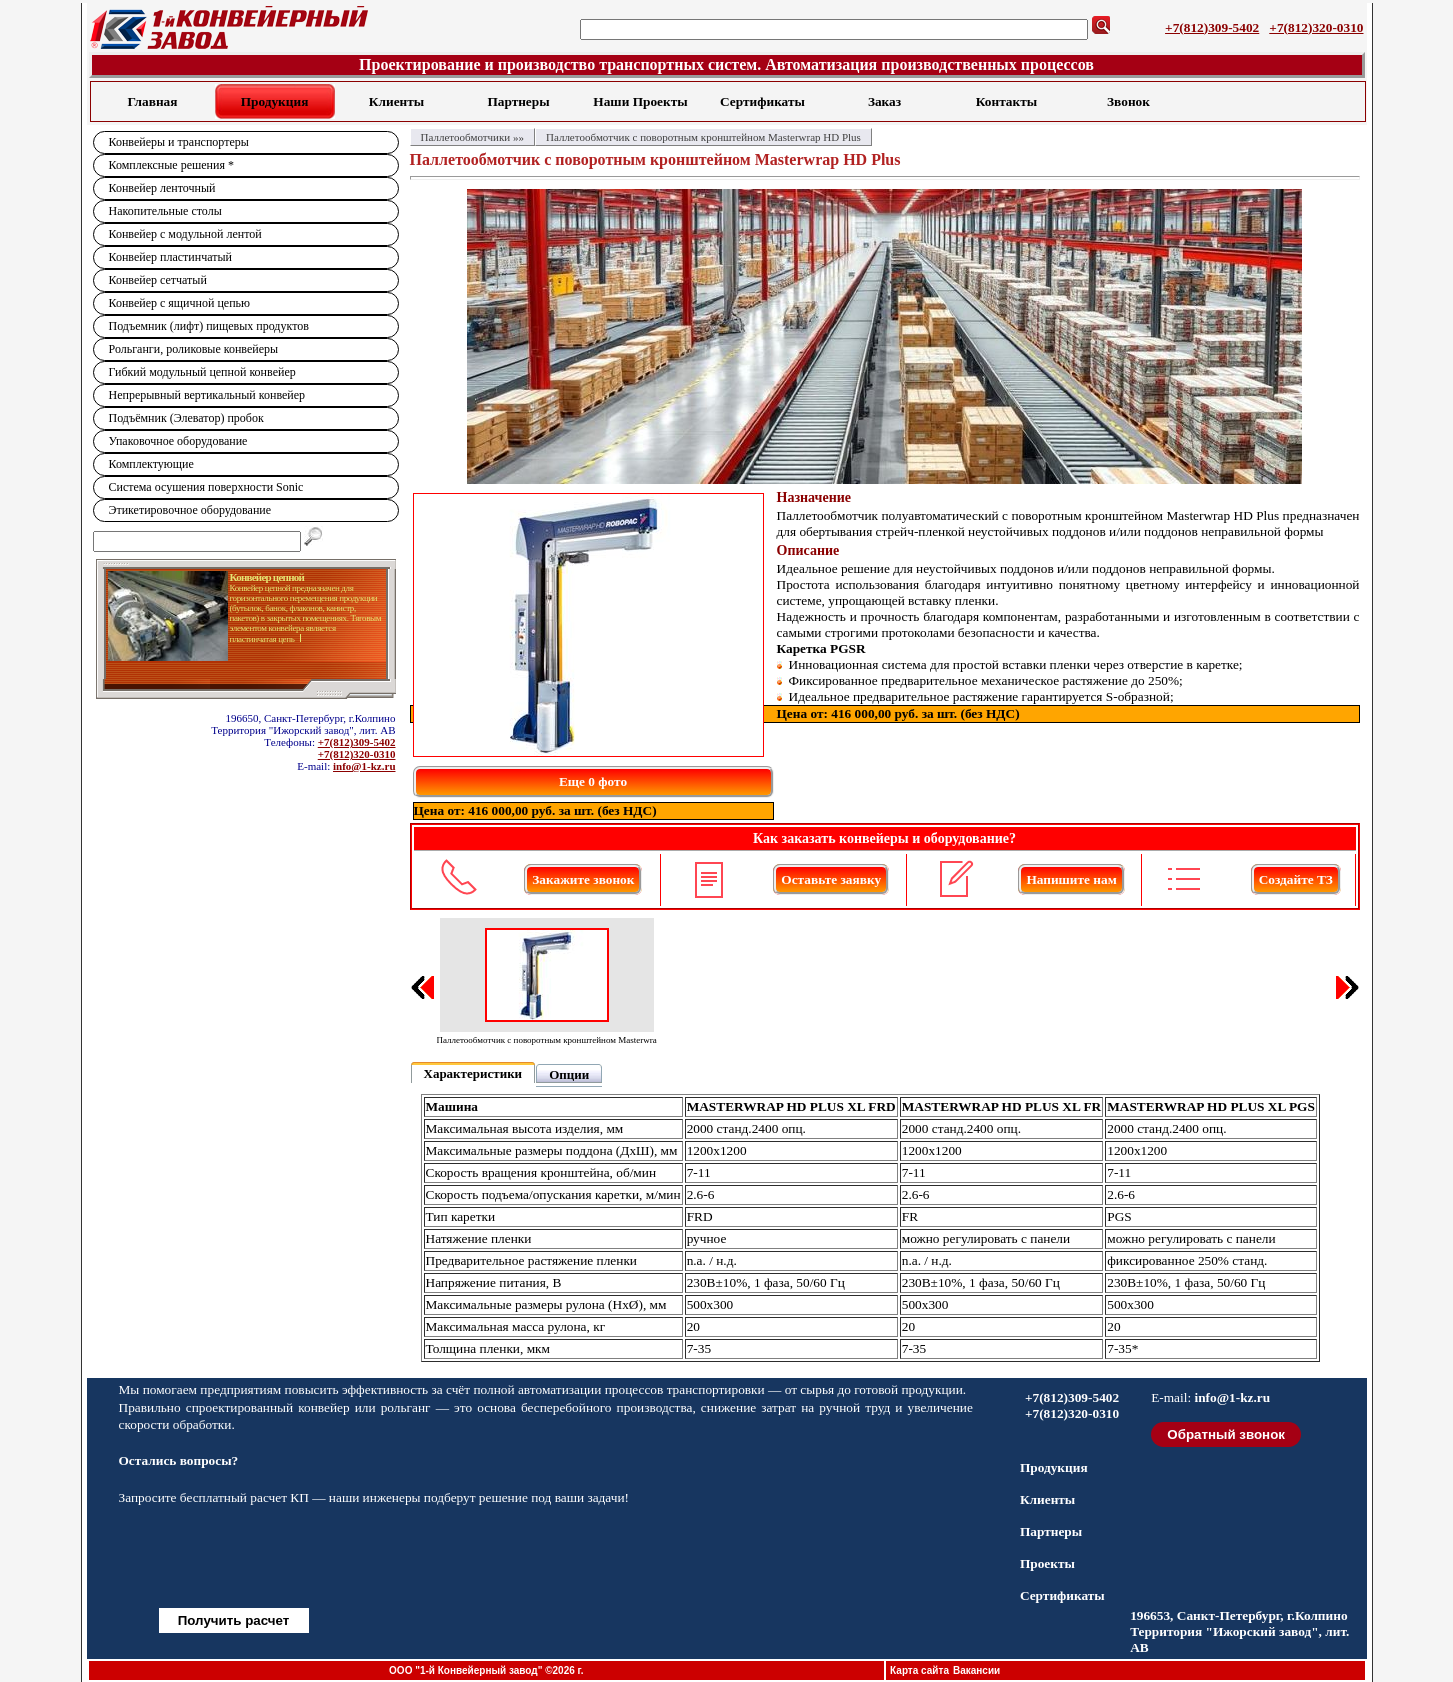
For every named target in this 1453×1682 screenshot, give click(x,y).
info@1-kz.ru (364, 766)
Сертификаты (762, 101)
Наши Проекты (640, 101)
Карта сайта (919, 1670)
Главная (153, 101)
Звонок (1128, 101)
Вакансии (976, 1670)
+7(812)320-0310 (1316, 27)
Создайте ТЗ (1296, 879)
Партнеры (518, 101)
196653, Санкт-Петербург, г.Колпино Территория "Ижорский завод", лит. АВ (1239, 1631)
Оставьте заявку (831, 879)
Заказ (884, 101)
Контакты (1006, 101)
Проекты (1047, 1563)
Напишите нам (1071, 879)
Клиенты (396, 101)
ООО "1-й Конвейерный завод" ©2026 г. (486, 1670)
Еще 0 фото (593, 781)
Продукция (275, 101)
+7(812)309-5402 (1212, 27)
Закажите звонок (583, 879)
